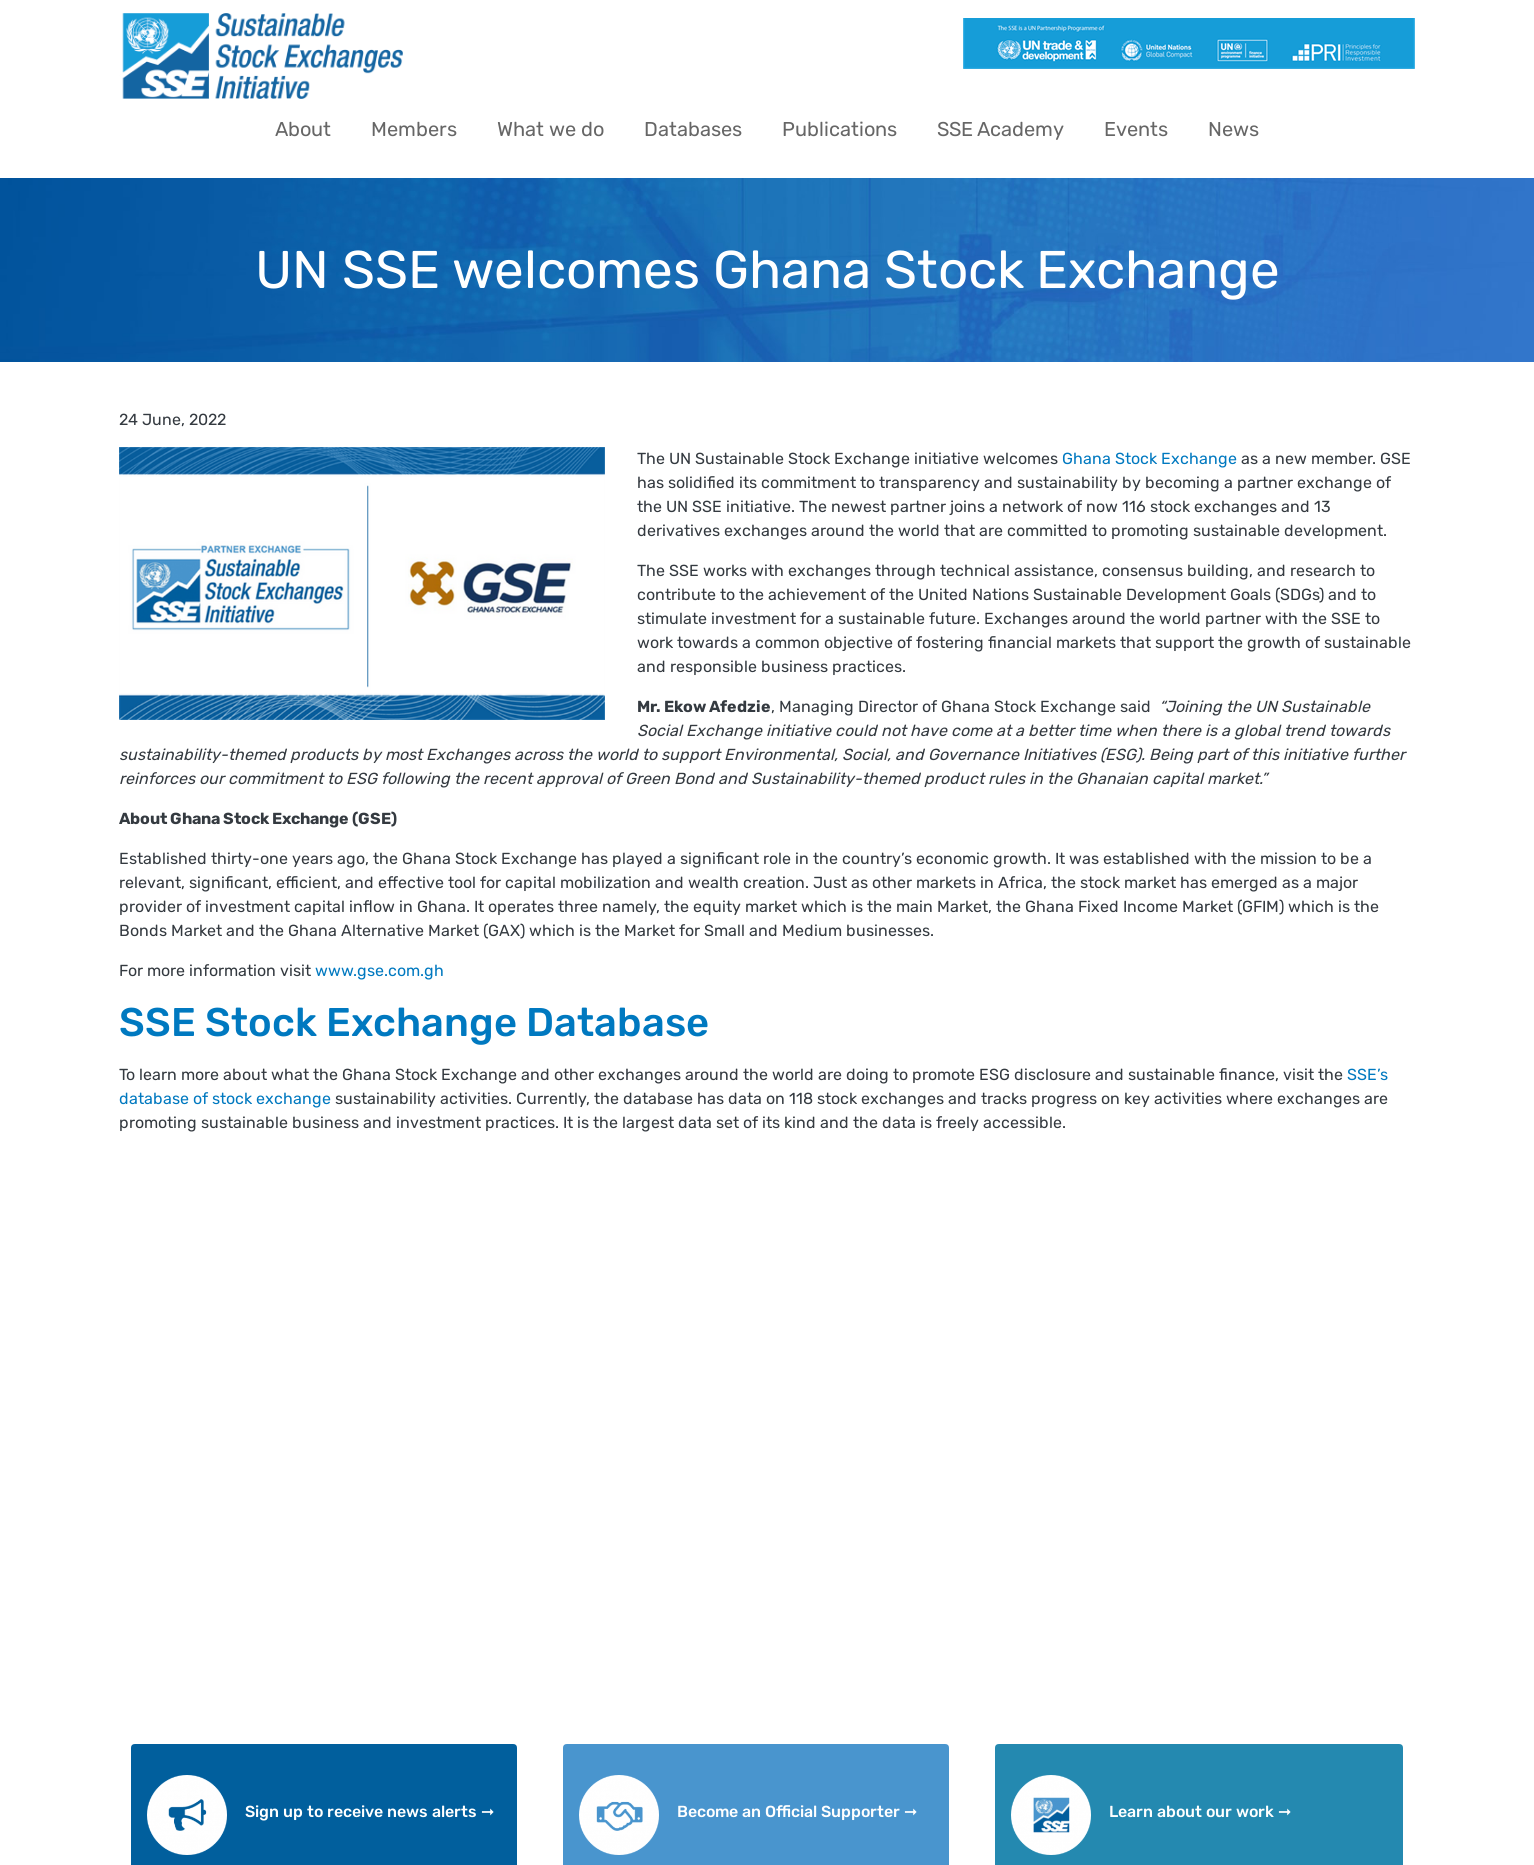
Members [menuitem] (414, 129)
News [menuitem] (1233, 129)
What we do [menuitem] (550, 129)
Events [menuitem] (1136, 129)
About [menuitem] (303, 129)
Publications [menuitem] (839, 129)
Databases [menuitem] (693, 129)
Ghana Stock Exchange (1147, 458)
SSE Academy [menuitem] (1000, 129)
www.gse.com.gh (379, 970)
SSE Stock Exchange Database (414, 1022)
